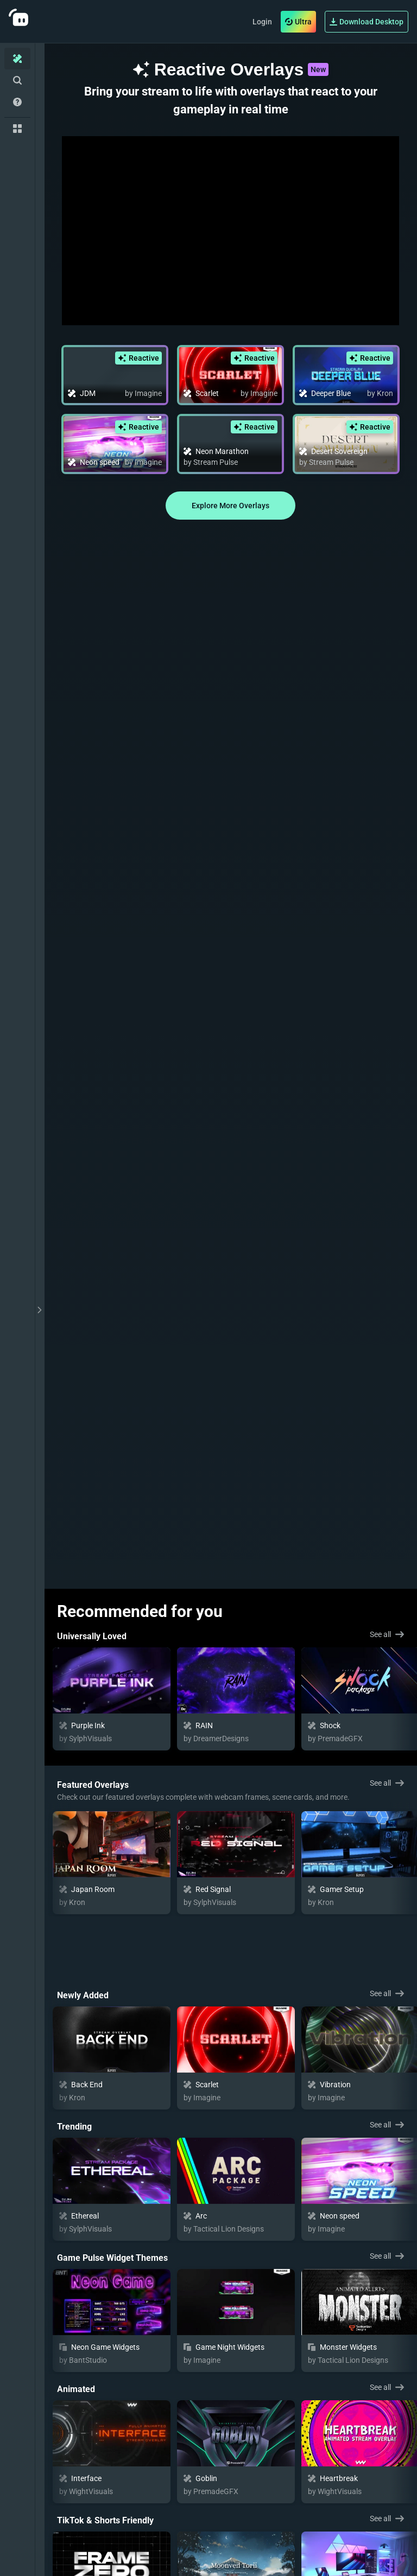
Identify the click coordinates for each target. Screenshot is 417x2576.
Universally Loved (92, 1636)
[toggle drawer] (40, 1309)
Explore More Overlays (230, 505)
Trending (74, 2062)
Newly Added (83, 1931)
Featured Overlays (93, 1785)
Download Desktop (366, 21)
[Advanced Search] (17, 80)
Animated (76, 2325)
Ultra (298, 21)
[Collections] (17, 128)
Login (262, 21)
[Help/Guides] (17, 102)
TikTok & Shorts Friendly (105, 2456)
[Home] (17, 58)
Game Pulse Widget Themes (112, 2194)
